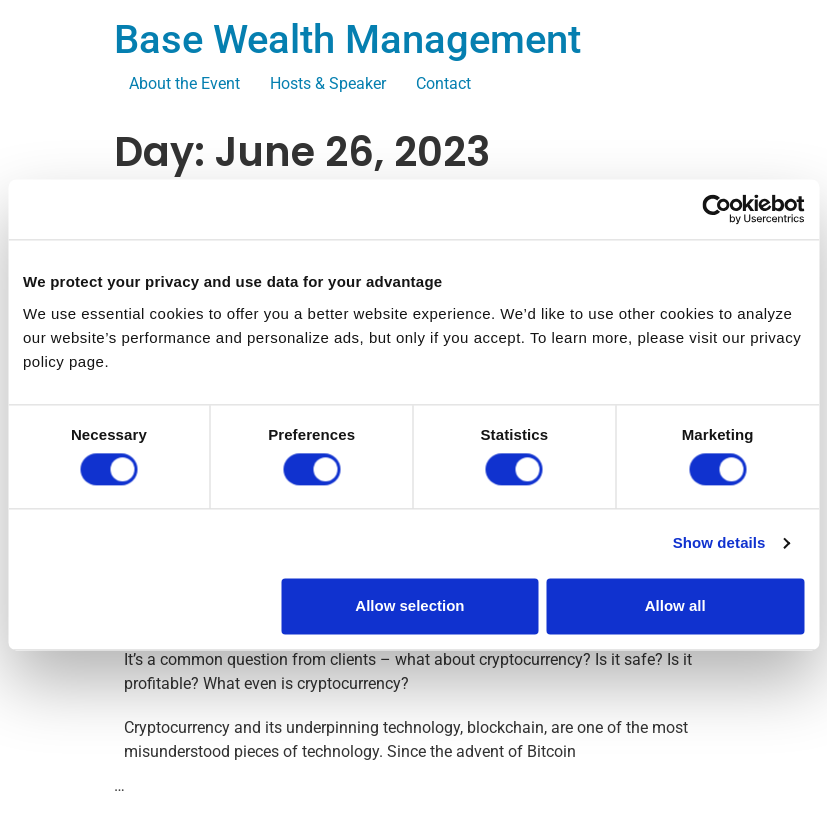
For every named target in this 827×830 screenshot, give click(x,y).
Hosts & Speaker (328, 83)
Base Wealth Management (347, 39)
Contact (443, 83)
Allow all (675, 605)
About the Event (184, 83)
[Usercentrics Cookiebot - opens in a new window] (716, 209)
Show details (719, 543)
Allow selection (409, 605)
